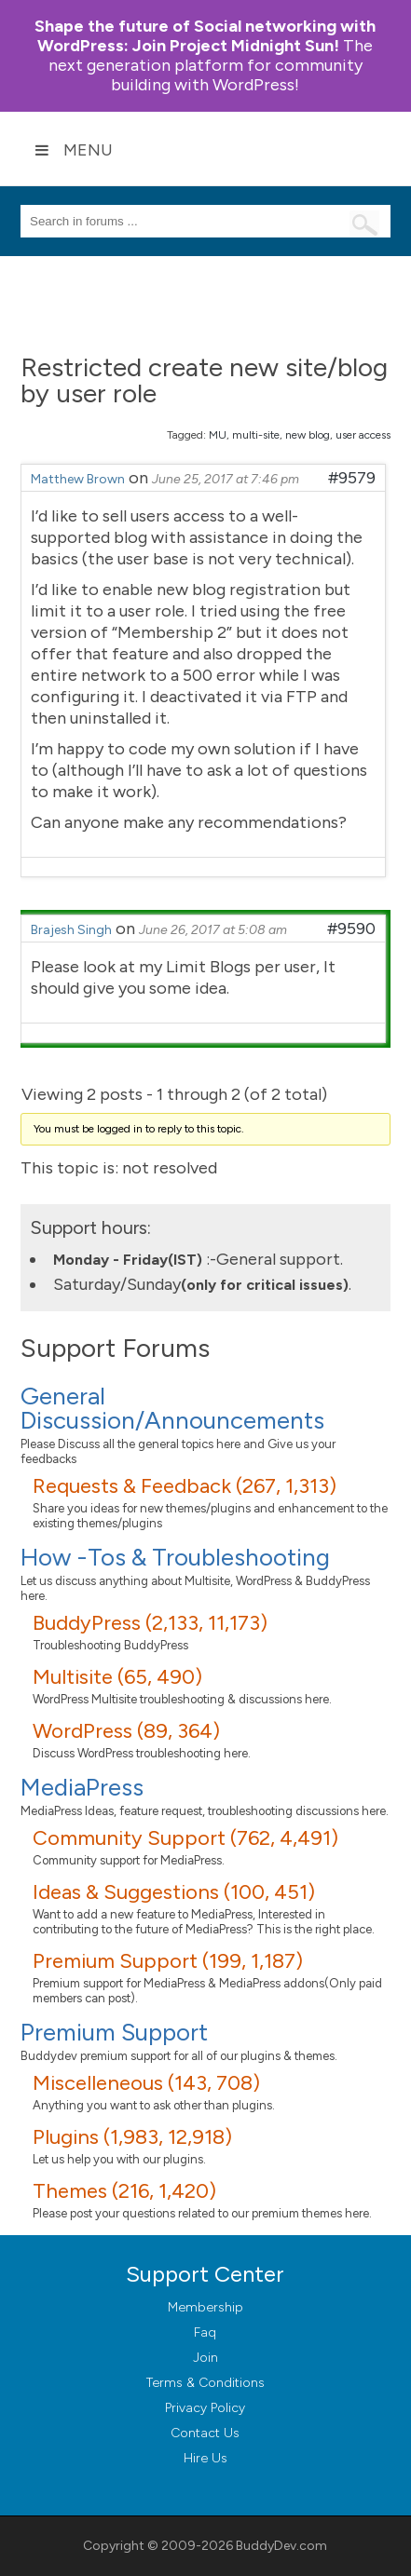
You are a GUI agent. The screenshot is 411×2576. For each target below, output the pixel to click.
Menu (73, 150)
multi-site (256, 434)
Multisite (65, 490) (117, 1676)
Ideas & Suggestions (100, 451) (174, 1892)
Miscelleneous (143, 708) (146, 2082)
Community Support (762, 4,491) (185, 1838)
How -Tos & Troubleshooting (175, 1557)
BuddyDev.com (281, 2546)
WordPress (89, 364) (126, 1730)
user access (363, 434)
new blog (307, 434)
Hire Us (205, 2458)
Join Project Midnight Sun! (205, 36)
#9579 (352, 477)
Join (205, 2358)
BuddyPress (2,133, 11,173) (150, 1622)
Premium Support (114, 2032)
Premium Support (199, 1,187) (168, 1960)
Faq (205, 2332)
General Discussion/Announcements (172, 1408)
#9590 (351, 928)
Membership (205, 2307)
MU (217, 434)
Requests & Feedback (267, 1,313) (184, 1485)
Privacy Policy (205, 2408)
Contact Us (205, 2433)
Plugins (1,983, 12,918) (132, 2136)
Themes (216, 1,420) (124, 2190)
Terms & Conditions (205, 2383)
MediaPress (82, 1787)
